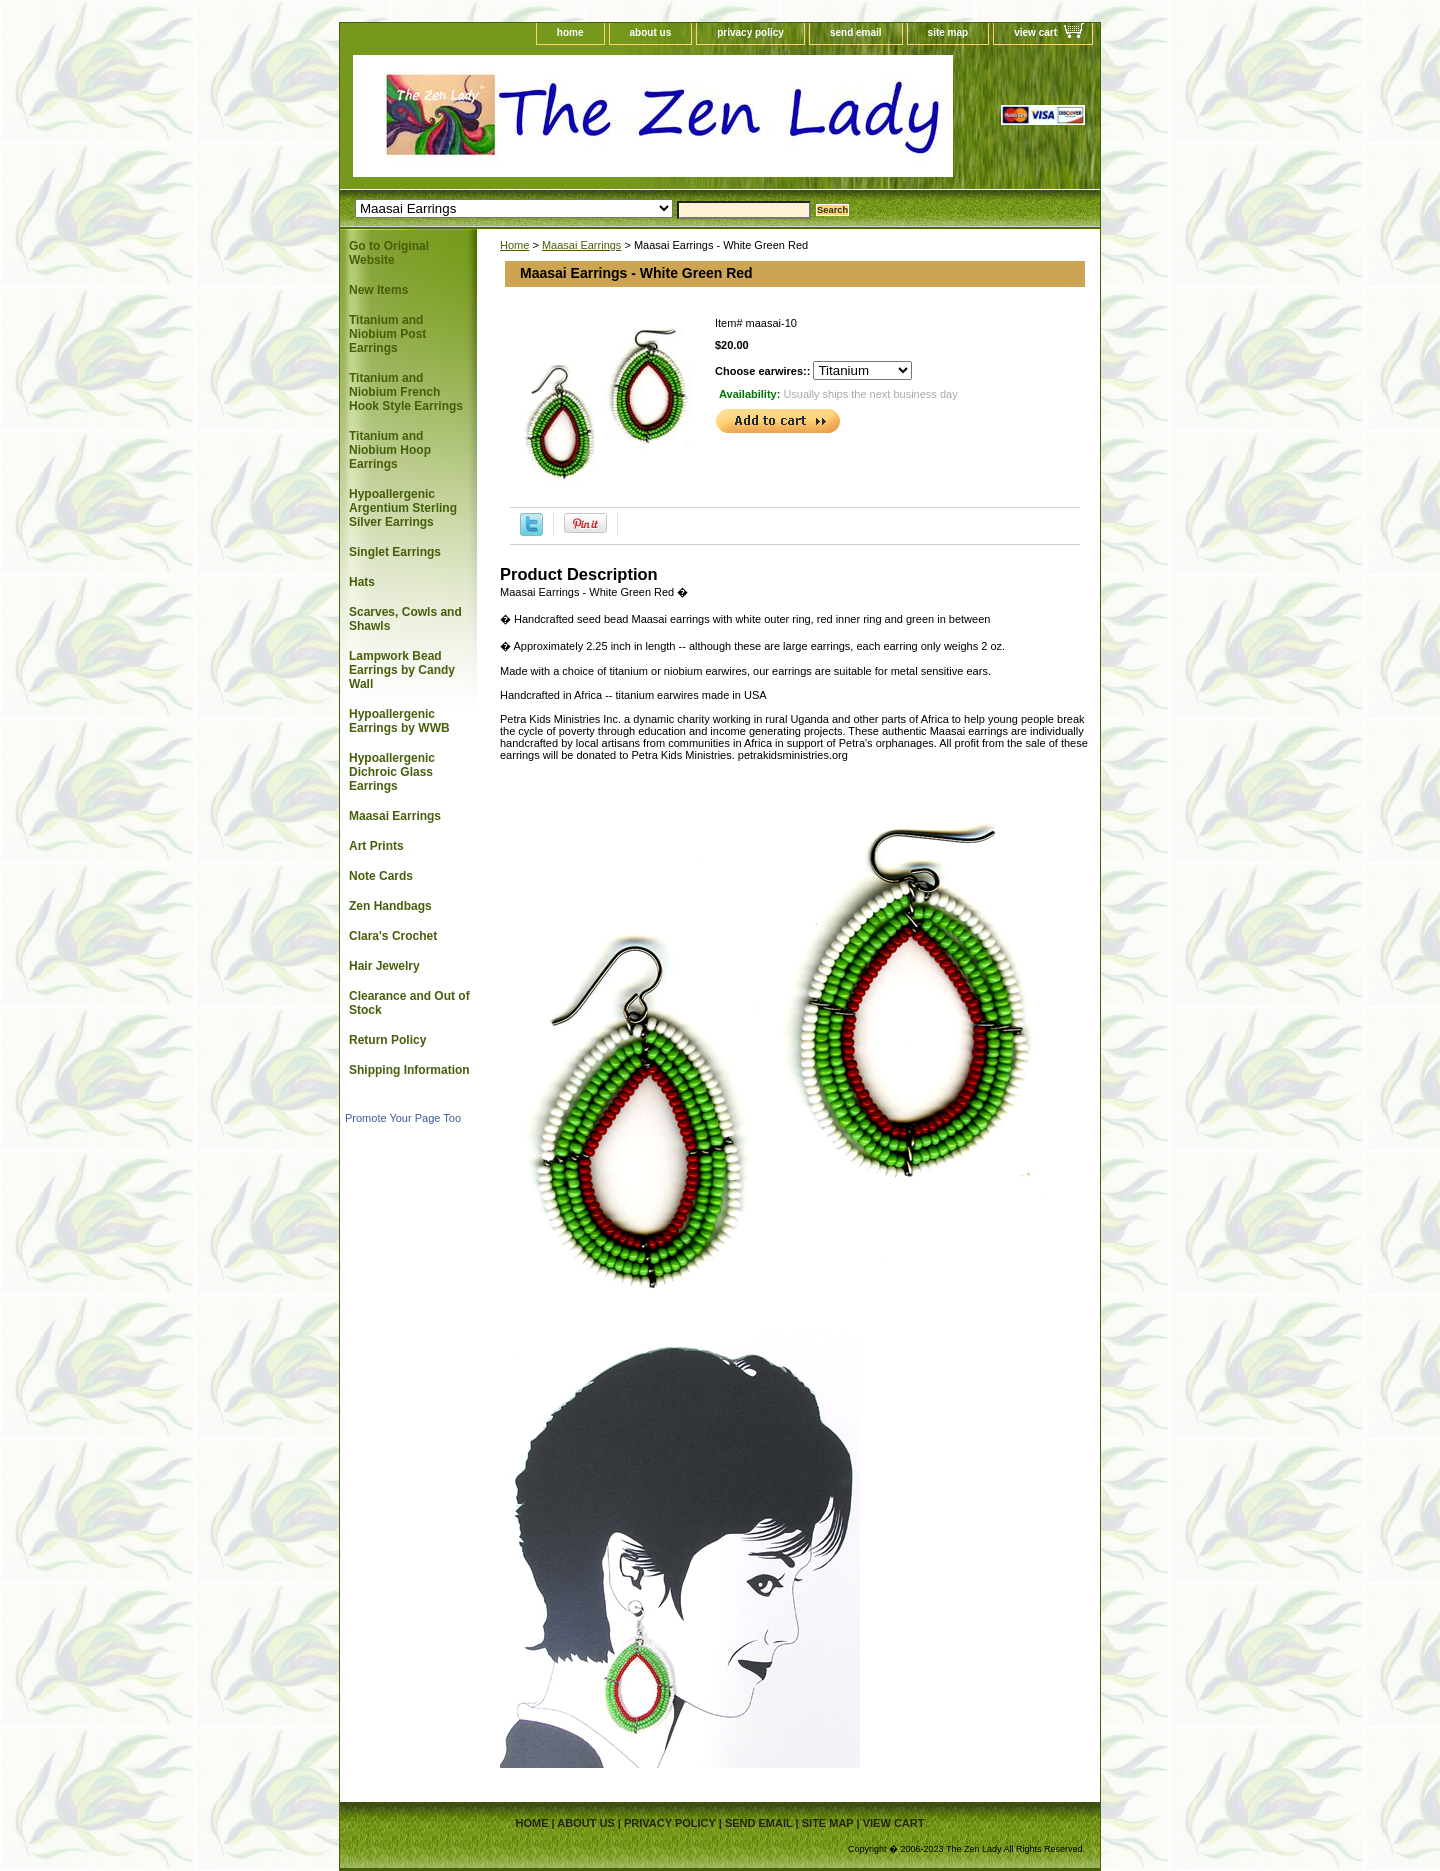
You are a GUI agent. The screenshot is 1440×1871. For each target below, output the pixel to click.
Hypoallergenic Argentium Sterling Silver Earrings (403, 508)
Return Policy (387, 1040)
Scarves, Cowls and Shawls (405, 619)
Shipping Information (409, 1070)
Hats (362, 582)
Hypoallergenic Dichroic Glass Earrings (392, 772)
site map (948, 32)
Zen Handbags (390, 906)
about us (651, 32)
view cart (1035, 32)
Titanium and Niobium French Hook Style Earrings (406, 392)
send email (856, 32)
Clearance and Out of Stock (409, 1003)
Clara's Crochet (393, 936)
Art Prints (376, 846)
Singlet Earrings (395, 552)
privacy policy (750, 32)
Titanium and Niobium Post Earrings (387, 334)
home (570, 32)
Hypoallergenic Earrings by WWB (399, 721)
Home (514, 245)
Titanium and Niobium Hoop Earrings (390, 450)
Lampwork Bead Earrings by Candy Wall (402, 670)
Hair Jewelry (384, 966)
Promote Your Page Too (403, 1118)
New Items (378, 290)
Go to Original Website (389, 253)
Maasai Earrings (581, 245)
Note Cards (381, 876)
